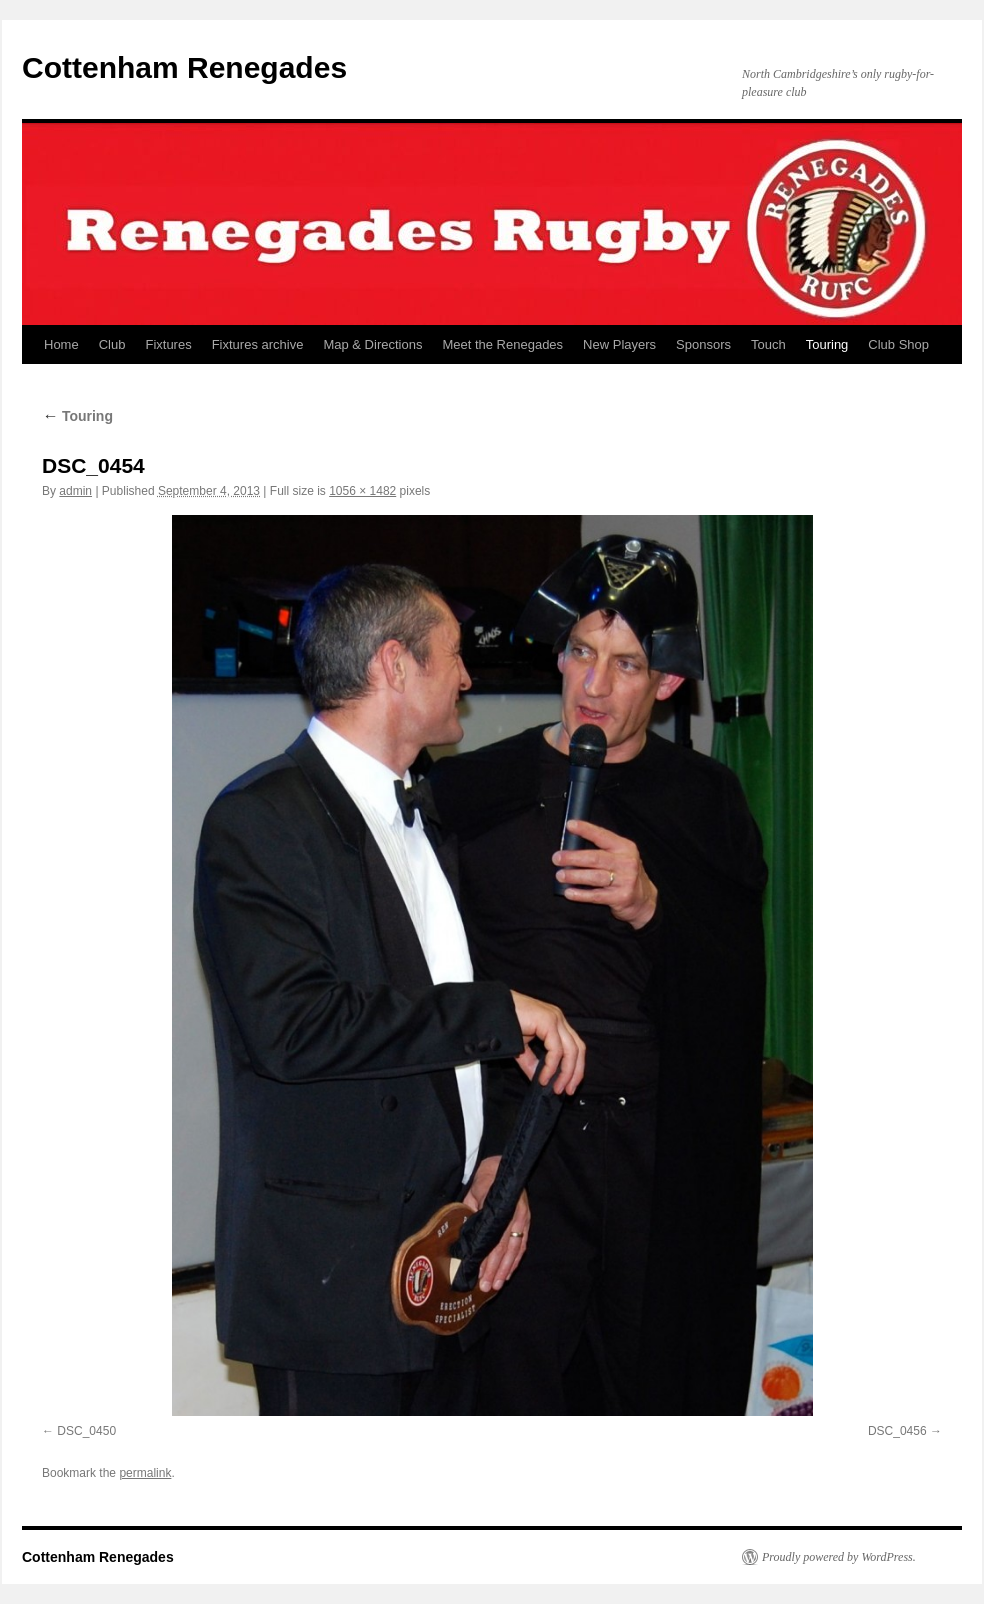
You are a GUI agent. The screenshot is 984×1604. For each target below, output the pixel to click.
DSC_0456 (897, 1431)
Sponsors (703, 344)
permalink (145, 1473)
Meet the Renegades (502, 344)
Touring (827, 344)
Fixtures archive (258, 344)
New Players (619, 344)
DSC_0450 (86, 1431)
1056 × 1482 (362, 491)
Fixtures (168, 344)
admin (75, 491)
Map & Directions (372, 344)
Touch (768, 344)
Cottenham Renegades (184, 67)
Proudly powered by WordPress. (839, 1557)
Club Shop (898, 344)
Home (61, 344)
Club (112, 344)
